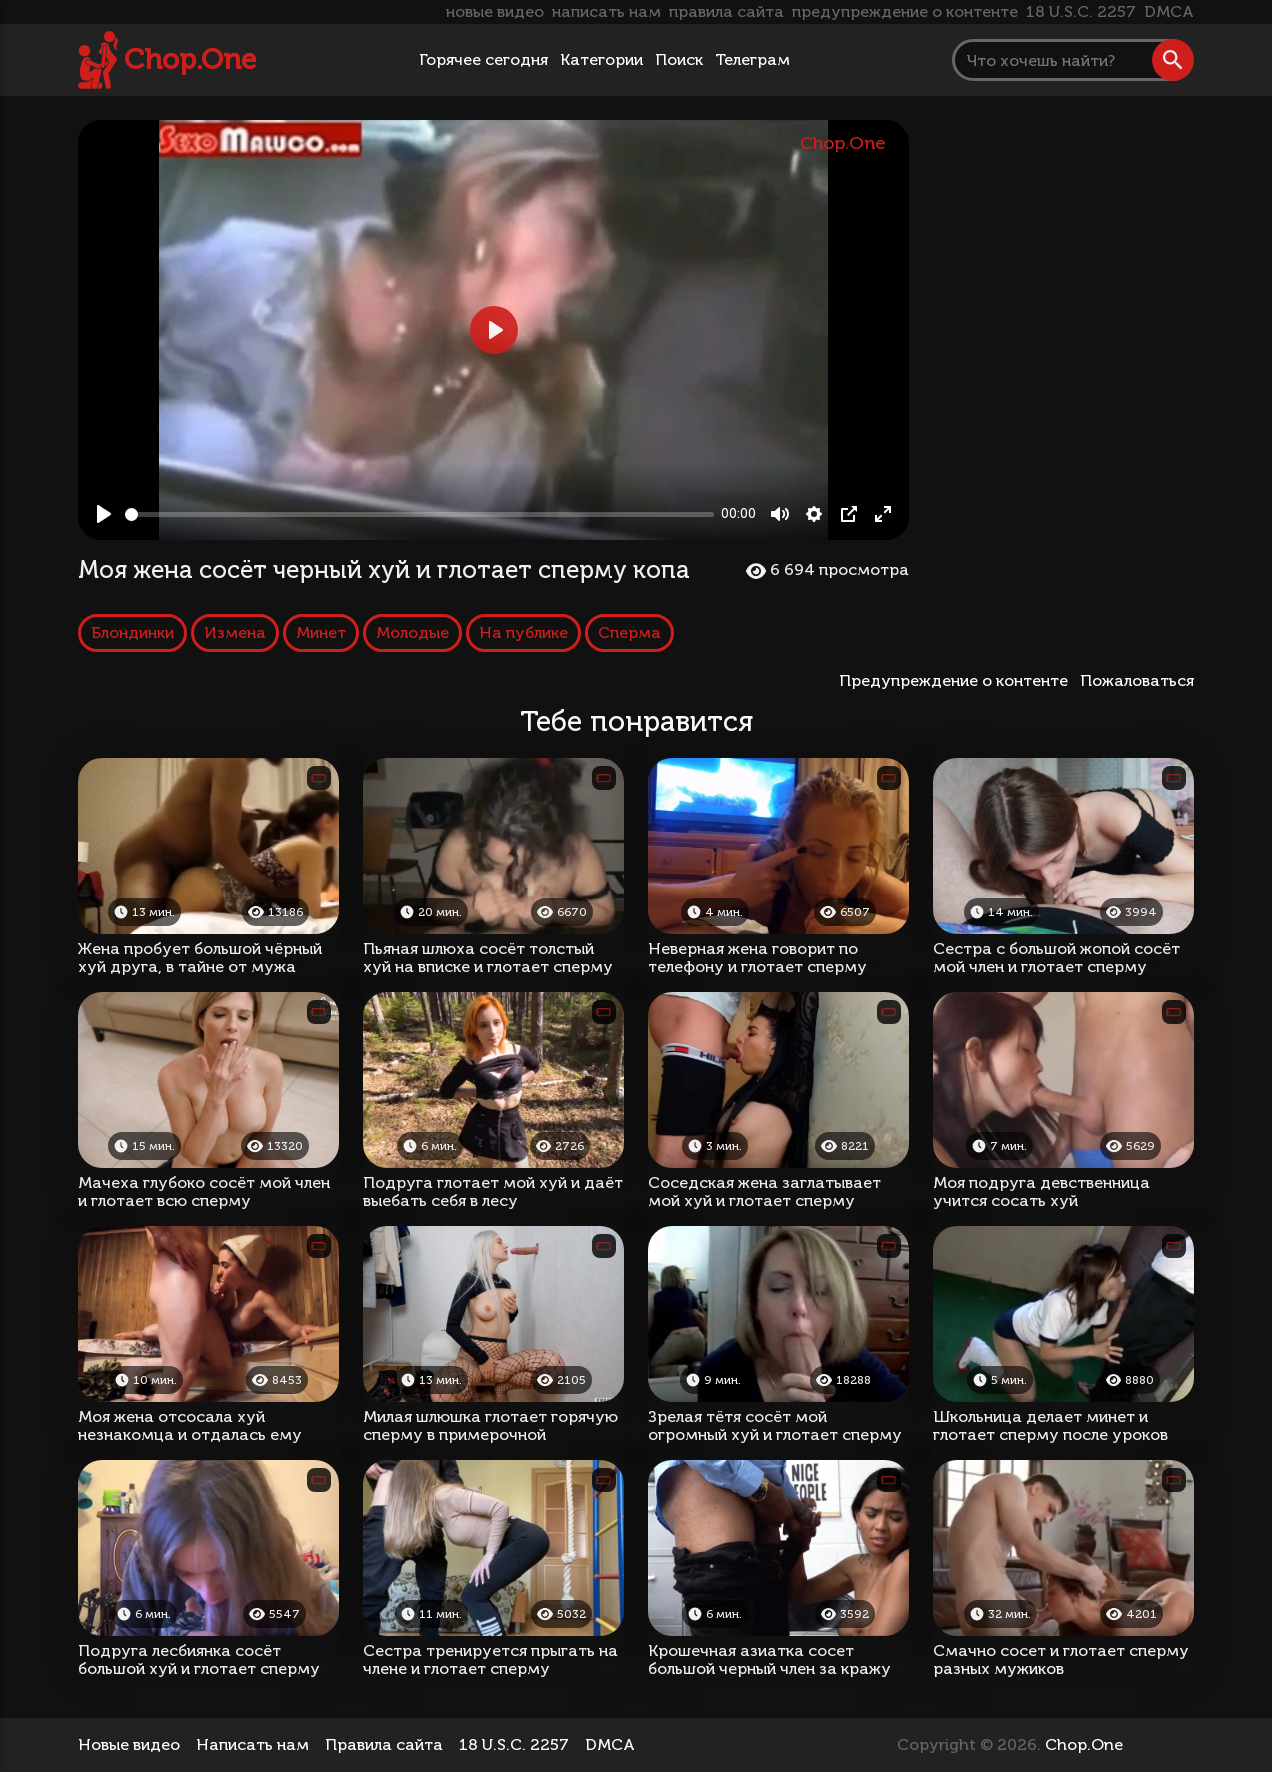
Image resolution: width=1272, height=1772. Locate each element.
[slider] (419, 514)
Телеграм (752, 59)
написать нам (606, 11)
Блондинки (132, 632)
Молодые (412, 632)
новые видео (495, 11)
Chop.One (190, 59)
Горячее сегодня (483, 59)
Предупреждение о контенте (957, 680)
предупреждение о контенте (905, 11)
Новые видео (129, 1744)
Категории (601, 59)
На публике (523, 632)
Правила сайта (384, 1744)
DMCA (1169, 11)
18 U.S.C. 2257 (1081, 11)
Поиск (679, 59)
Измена (235, 632)
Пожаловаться (1137, 680)
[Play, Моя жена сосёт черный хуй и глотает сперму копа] (104, 514)
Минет (321, 632)
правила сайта (726, 11)
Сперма (629, 632)
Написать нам (252, 1744)
